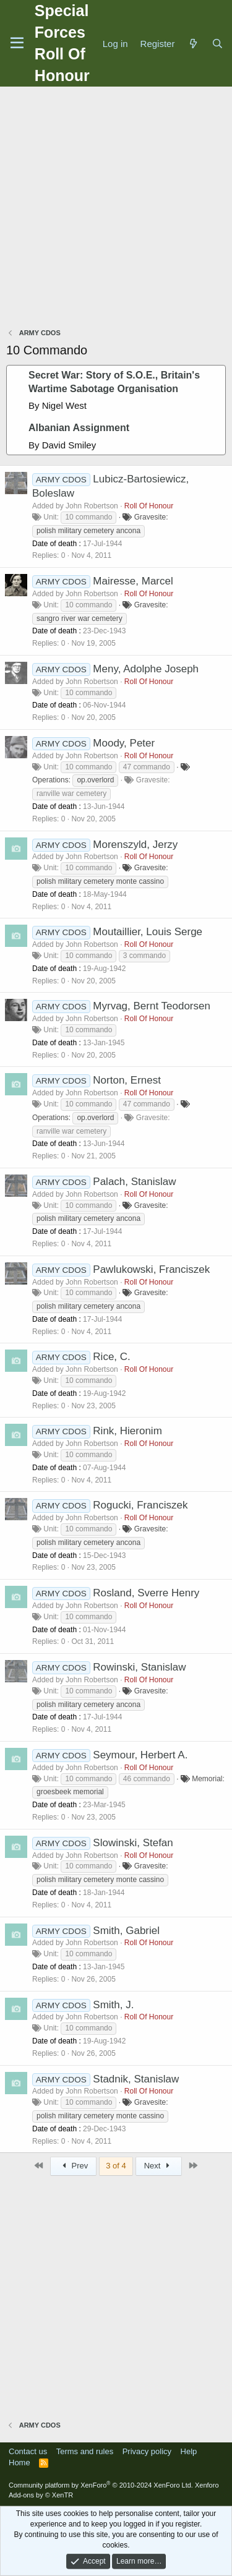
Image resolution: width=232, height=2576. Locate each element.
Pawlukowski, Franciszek (151, 1269)
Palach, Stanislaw (134, 1181)
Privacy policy (146, 2451)
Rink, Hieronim (127, 1431)
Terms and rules (84, 2451)
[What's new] (193, 43)
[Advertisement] (116, 209)
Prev (73, 2165)
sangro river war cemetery (79, 618)
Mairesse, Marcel (133, 581)
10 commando (88, 517)
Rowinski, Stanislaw (139, 1667)
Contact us (28, 2451)
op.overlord (95, 780)
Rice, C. (111, 1357)
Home (19, 2462)
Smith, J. (113, 2005)
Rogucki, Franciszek (140, 1505)
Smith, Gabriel (126, 1930)
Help (189, 2451)
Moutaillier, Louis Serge (147, 932)
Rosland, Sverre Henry (146, 1593)
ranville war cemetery (71, 793)
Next (158, 2165)
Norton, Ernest (127, 1080)
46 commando (146, 1778)
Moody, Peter (124, 743)
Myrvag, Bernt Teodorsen (151, 1006)
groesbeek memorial (70, 1791)
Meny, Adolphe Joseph (146, 669)
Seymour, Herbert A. (140, 1755)
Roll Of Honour (148, 506)
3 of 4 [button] (116, 2165)
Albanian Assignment (78, 427)
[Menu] (17, 43)
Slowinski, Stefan (133, 1843)
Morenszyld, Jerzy (135, 844)
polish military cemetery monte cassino (100, 881)
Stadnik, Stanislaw (136, 2079)
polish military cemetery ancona (88, 530)
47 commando (146, 767)
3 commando (144, 955)
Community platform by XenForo (101, 2485)
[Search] (217, 43)
